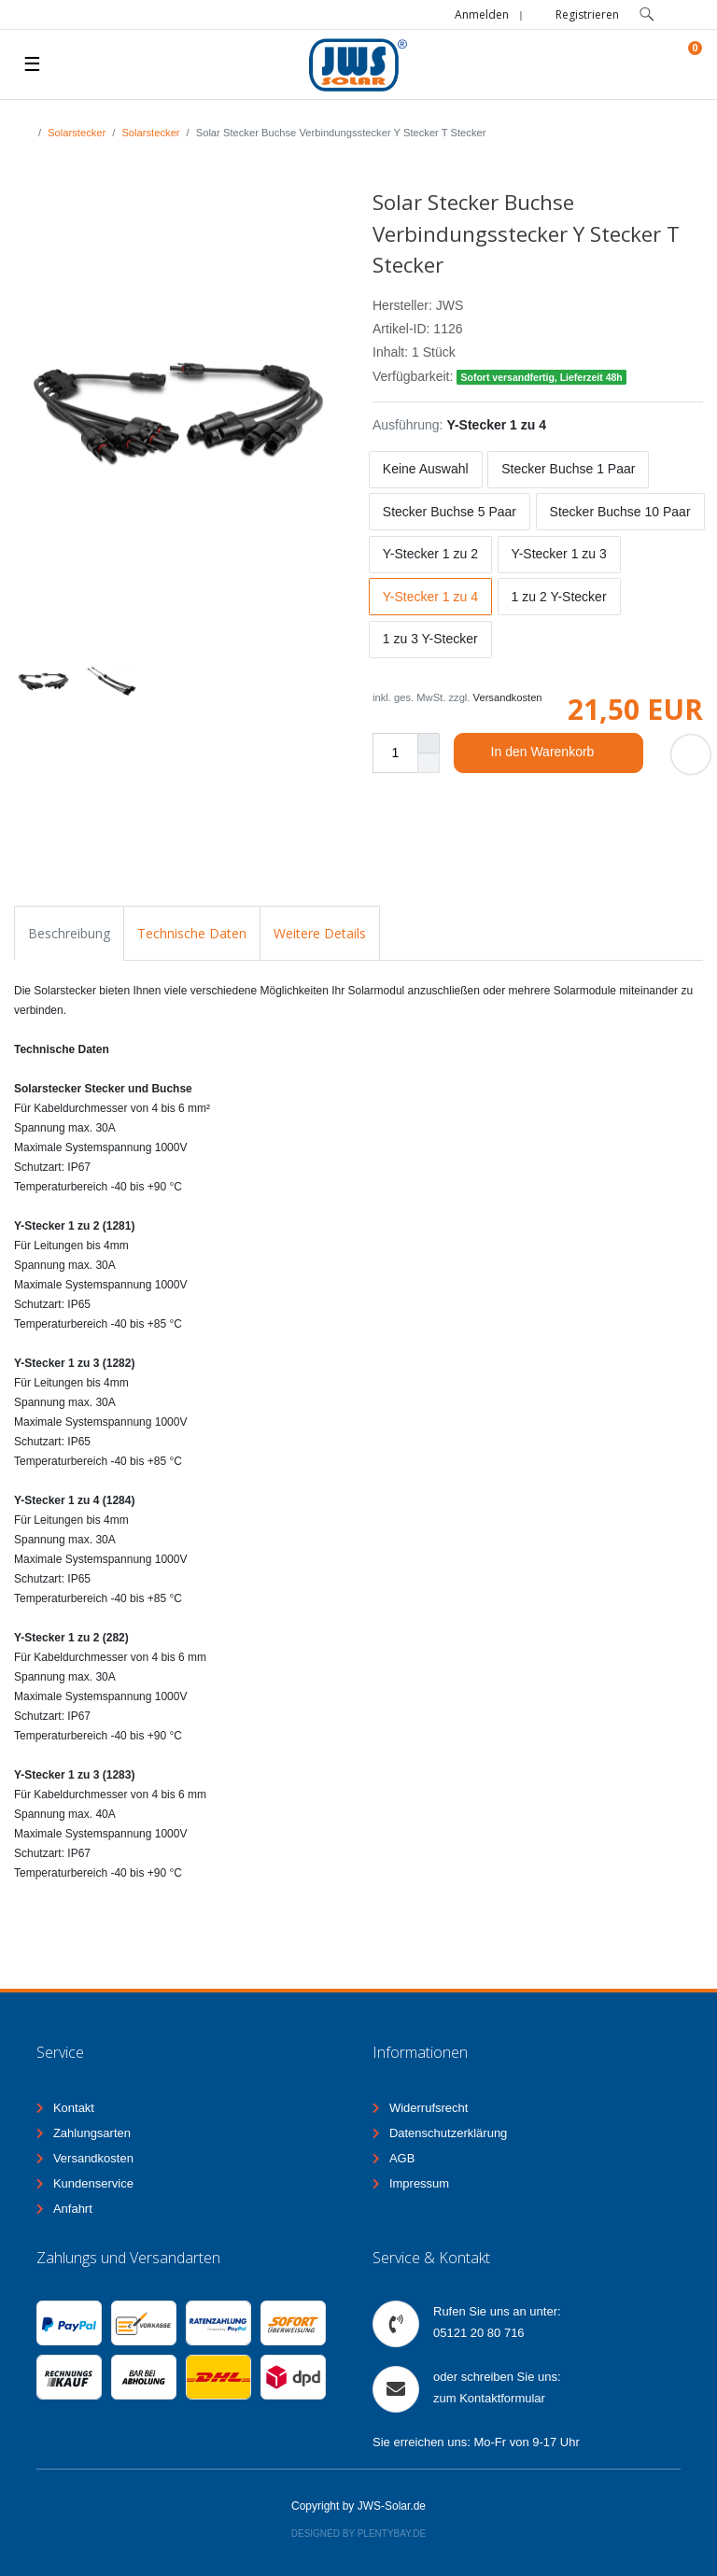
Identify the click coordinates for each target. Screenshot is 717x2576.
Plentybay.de (392, 2533)
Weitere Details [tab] (320, 933)
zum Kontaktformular (489, 2398)
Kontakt (73, 2108)
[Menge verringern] (428, 763)
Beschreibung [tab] (69, 933)
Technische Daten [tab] (191, 933)
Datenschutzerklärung (448, 2133)
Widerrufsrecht (429, 2108)
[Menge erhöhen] (428, 743)
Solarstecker (76, 132)
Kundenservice (93, 2183)
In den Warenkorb (560, 752)
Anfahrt (72, 2209)
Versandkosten (507, 697)
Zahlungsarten (92, 2133)
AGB (402, 2158)
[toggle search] (647, 14)
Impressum (419, 2183)
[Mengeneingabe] (395, 753)
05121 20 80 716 (479, 2333)
